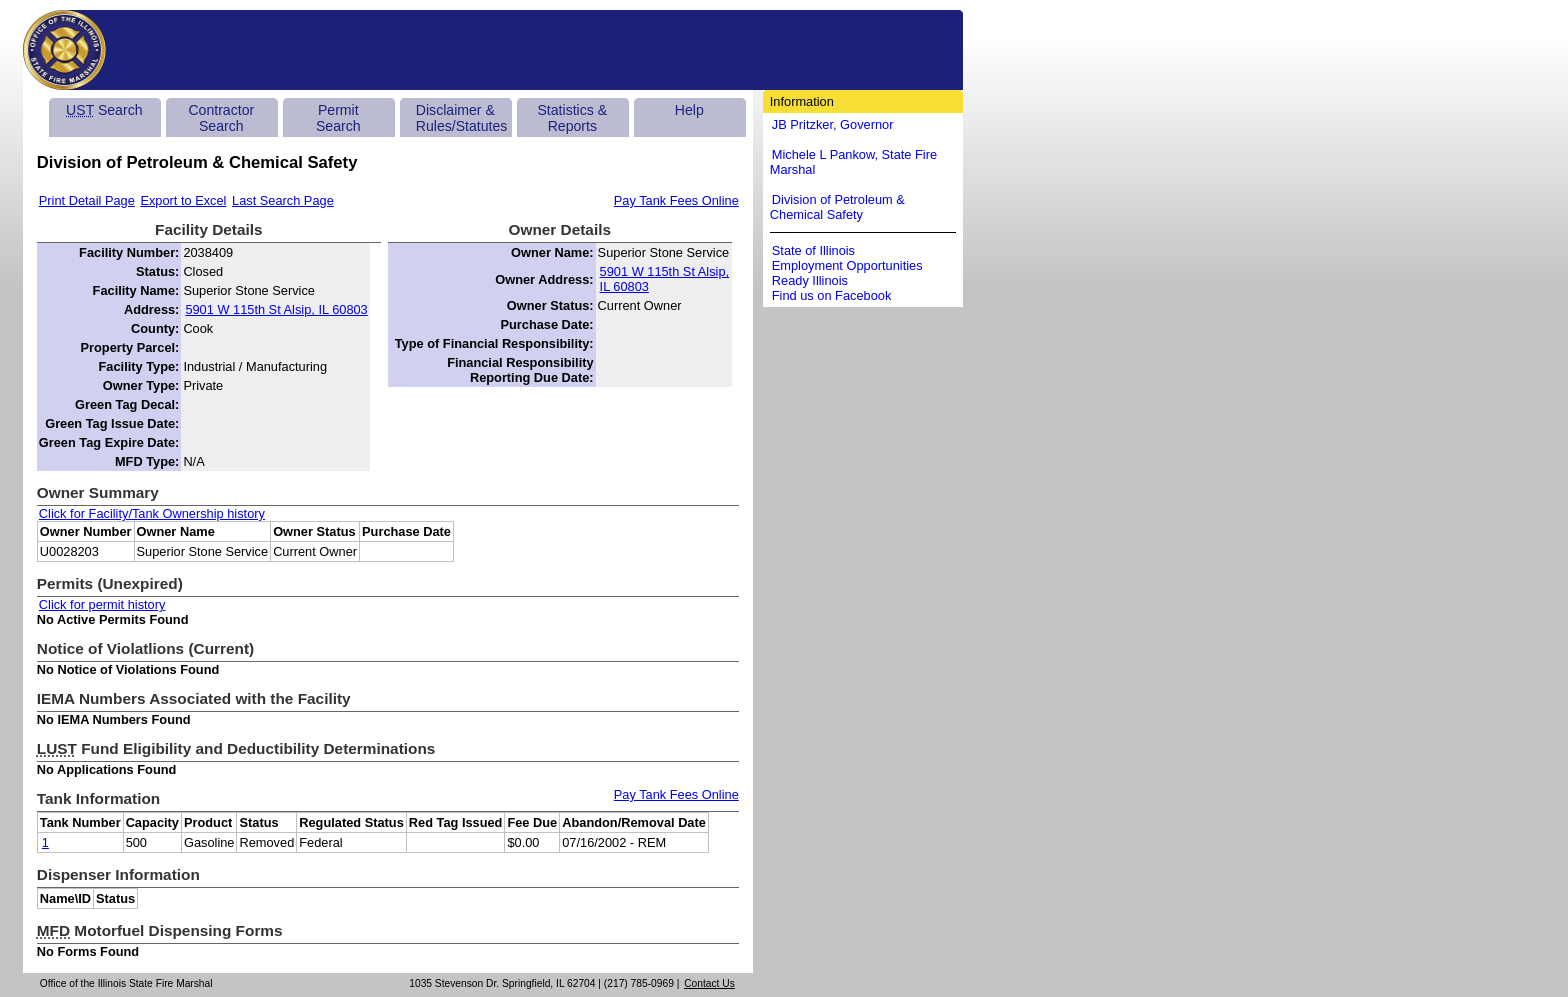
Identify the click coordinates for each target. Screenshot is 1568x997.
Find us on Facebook (832, 295)
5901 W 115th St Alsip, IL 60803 (276, 309)
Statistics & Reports (572, 118)
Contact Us (709, 983)
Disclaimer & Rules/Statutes (462, 118)
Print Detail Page (87, 200)
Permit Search (338, 118)
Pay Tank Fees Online (676, 200)
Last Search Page (283, 200)
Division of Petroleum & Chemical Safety (837, 207)
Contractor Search (221, 118)
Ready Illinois (810, 280)
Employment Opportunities (847, 265)
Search (104, 110)
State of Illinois (813, 250)
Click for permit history (102, 604)
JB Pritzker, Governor (833, 124)
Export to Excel (183, 200)
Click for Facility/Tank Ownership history (152, 513)
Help (689, 110)
